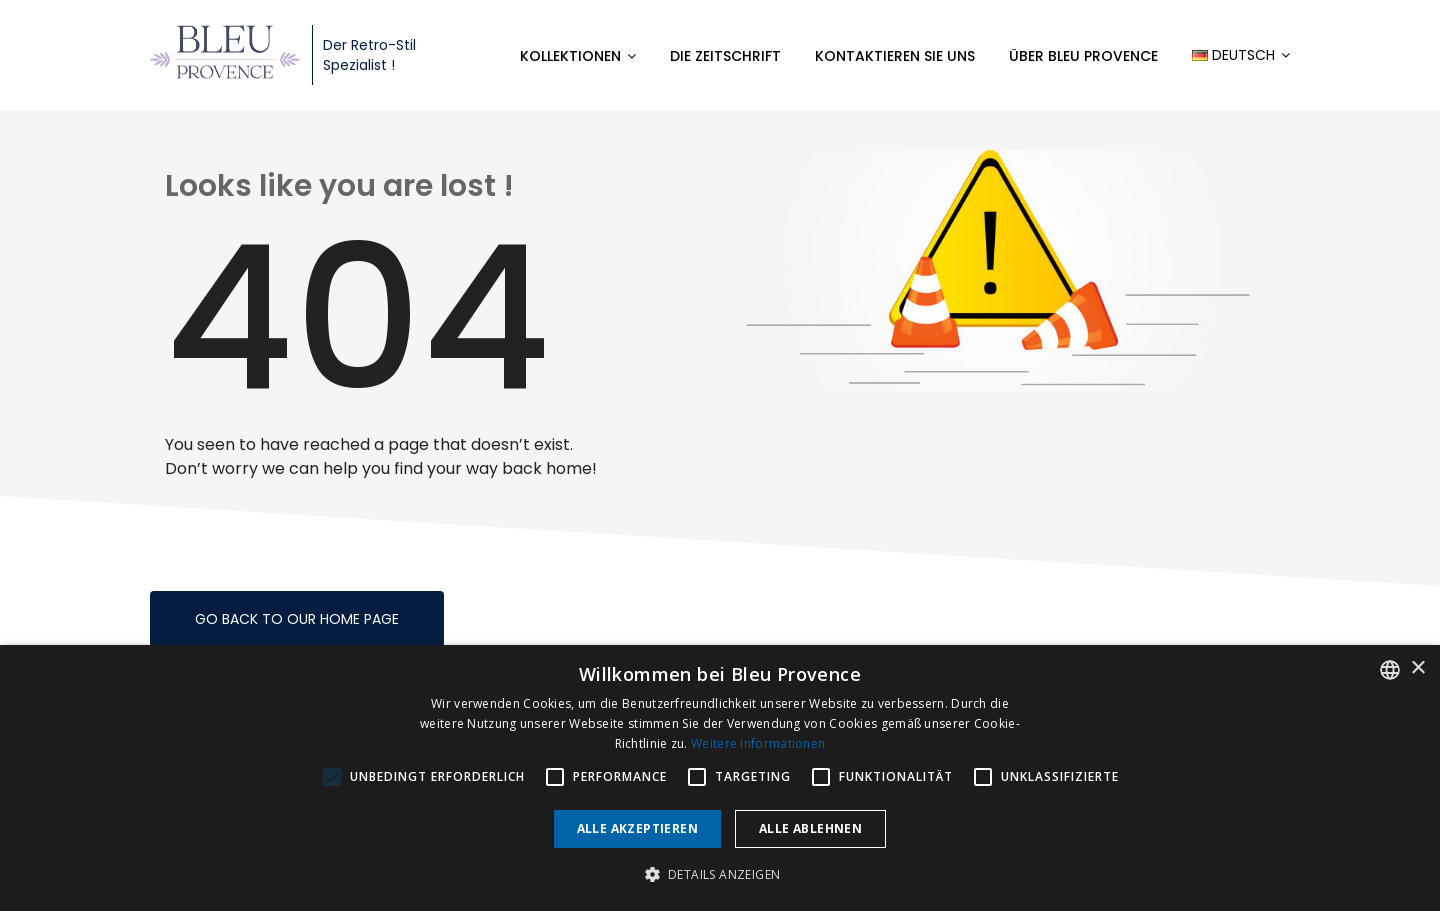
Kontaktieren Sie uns (895, 56)
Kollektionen (570, 56)
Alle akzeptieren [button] (637, 828)
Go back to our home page (297, 619)
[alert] (720, 778)
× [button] (1417, 668)
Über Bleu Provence (1083, 56)
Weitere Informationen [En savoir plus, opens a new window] (758, 743)
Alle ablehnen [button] (810, 828)
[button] (720, 875)
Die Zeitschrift (725, 56)
